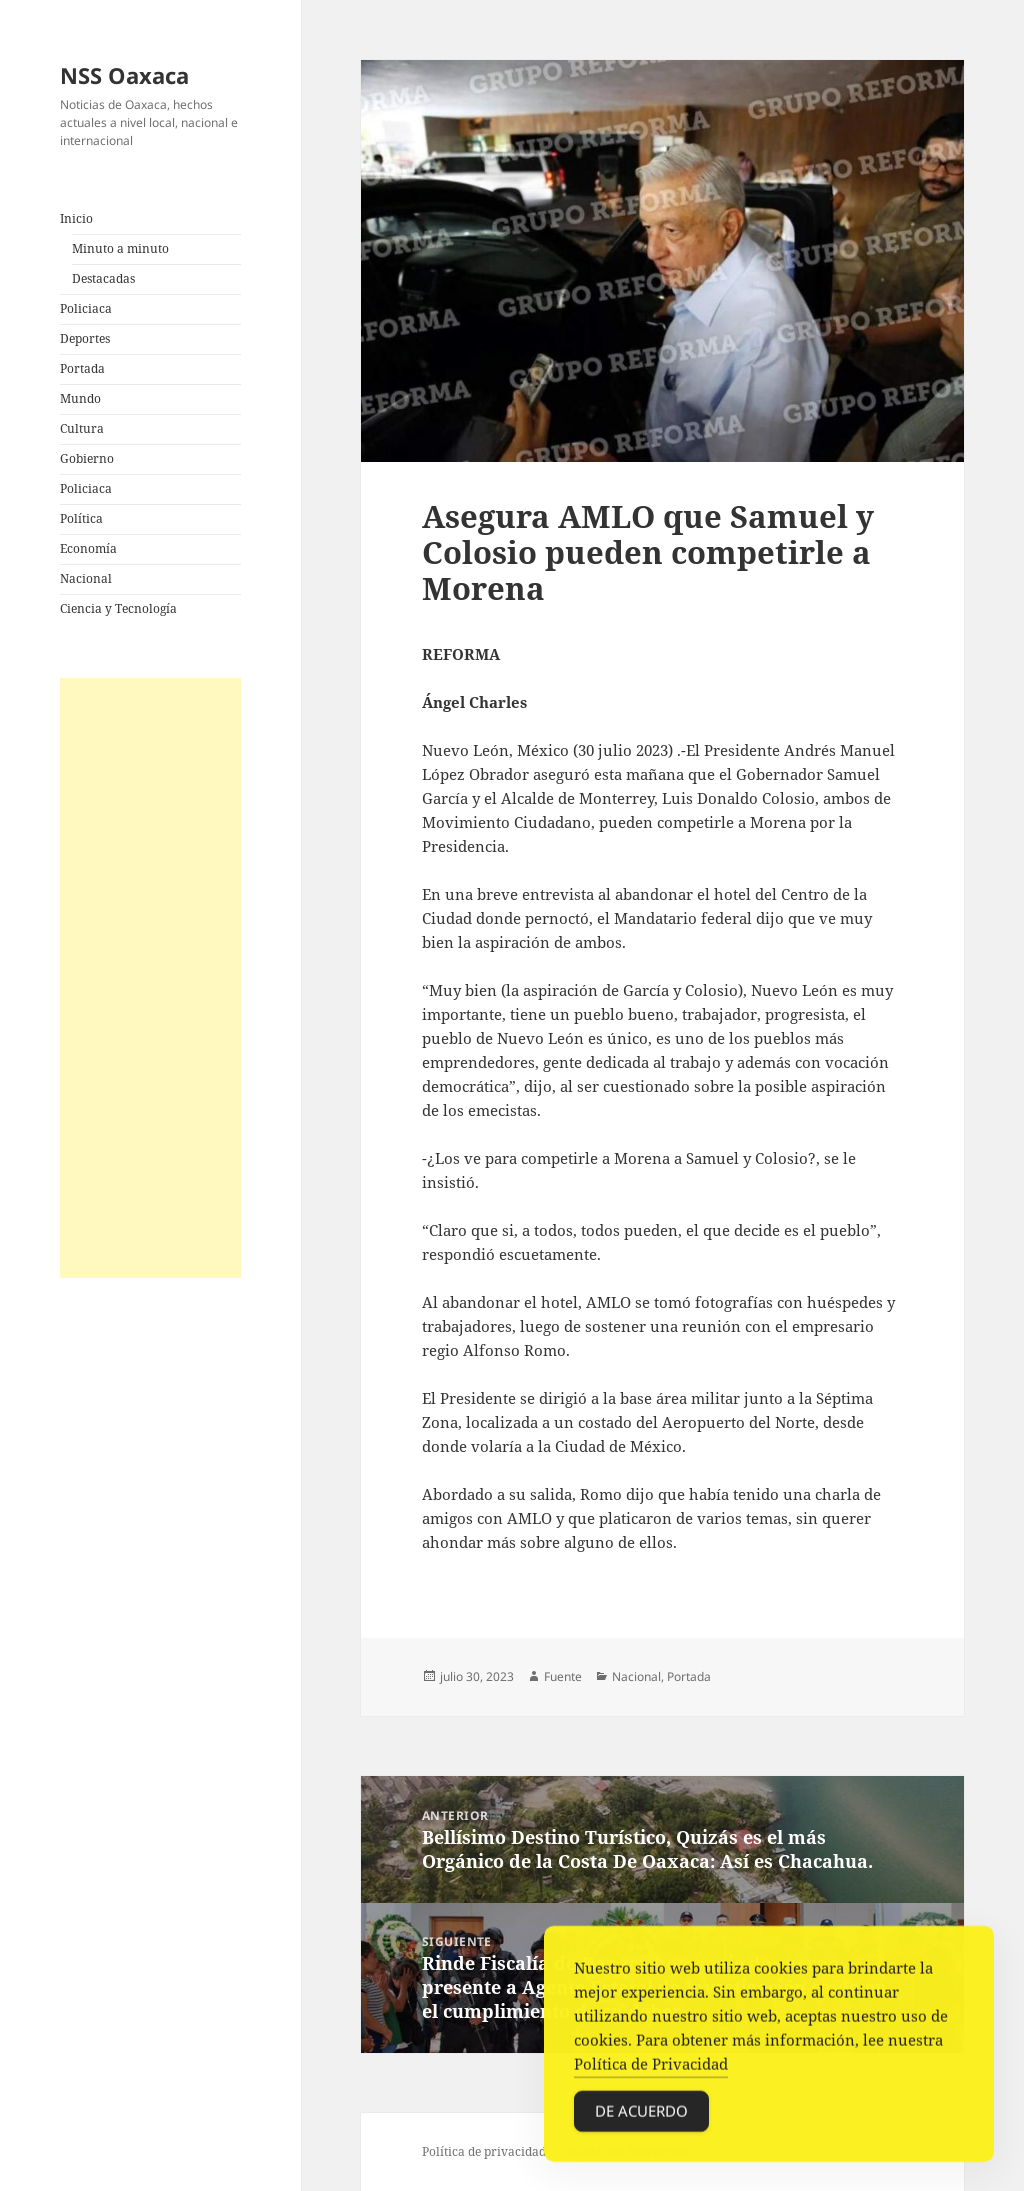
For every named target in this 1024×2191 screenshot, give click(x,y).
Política (81, 518)
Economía (88, 548)
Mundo (80, 398)
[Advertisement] (150, 978)
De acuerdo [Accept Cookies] (641, 2116)
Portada (82, 368)
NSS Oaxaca (124, 75)
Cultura (82, 428)
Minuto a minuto (120, 248)
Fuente (563, 1676)
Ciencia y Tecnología (118, 608)
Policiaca (86, 308)
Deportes (85, 338)
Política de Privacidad (651, 2069)
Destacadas (103, 278)
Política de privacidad (484, 2151)
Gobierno (87, 458)
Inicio (76, 218)
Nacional (86, 578)
